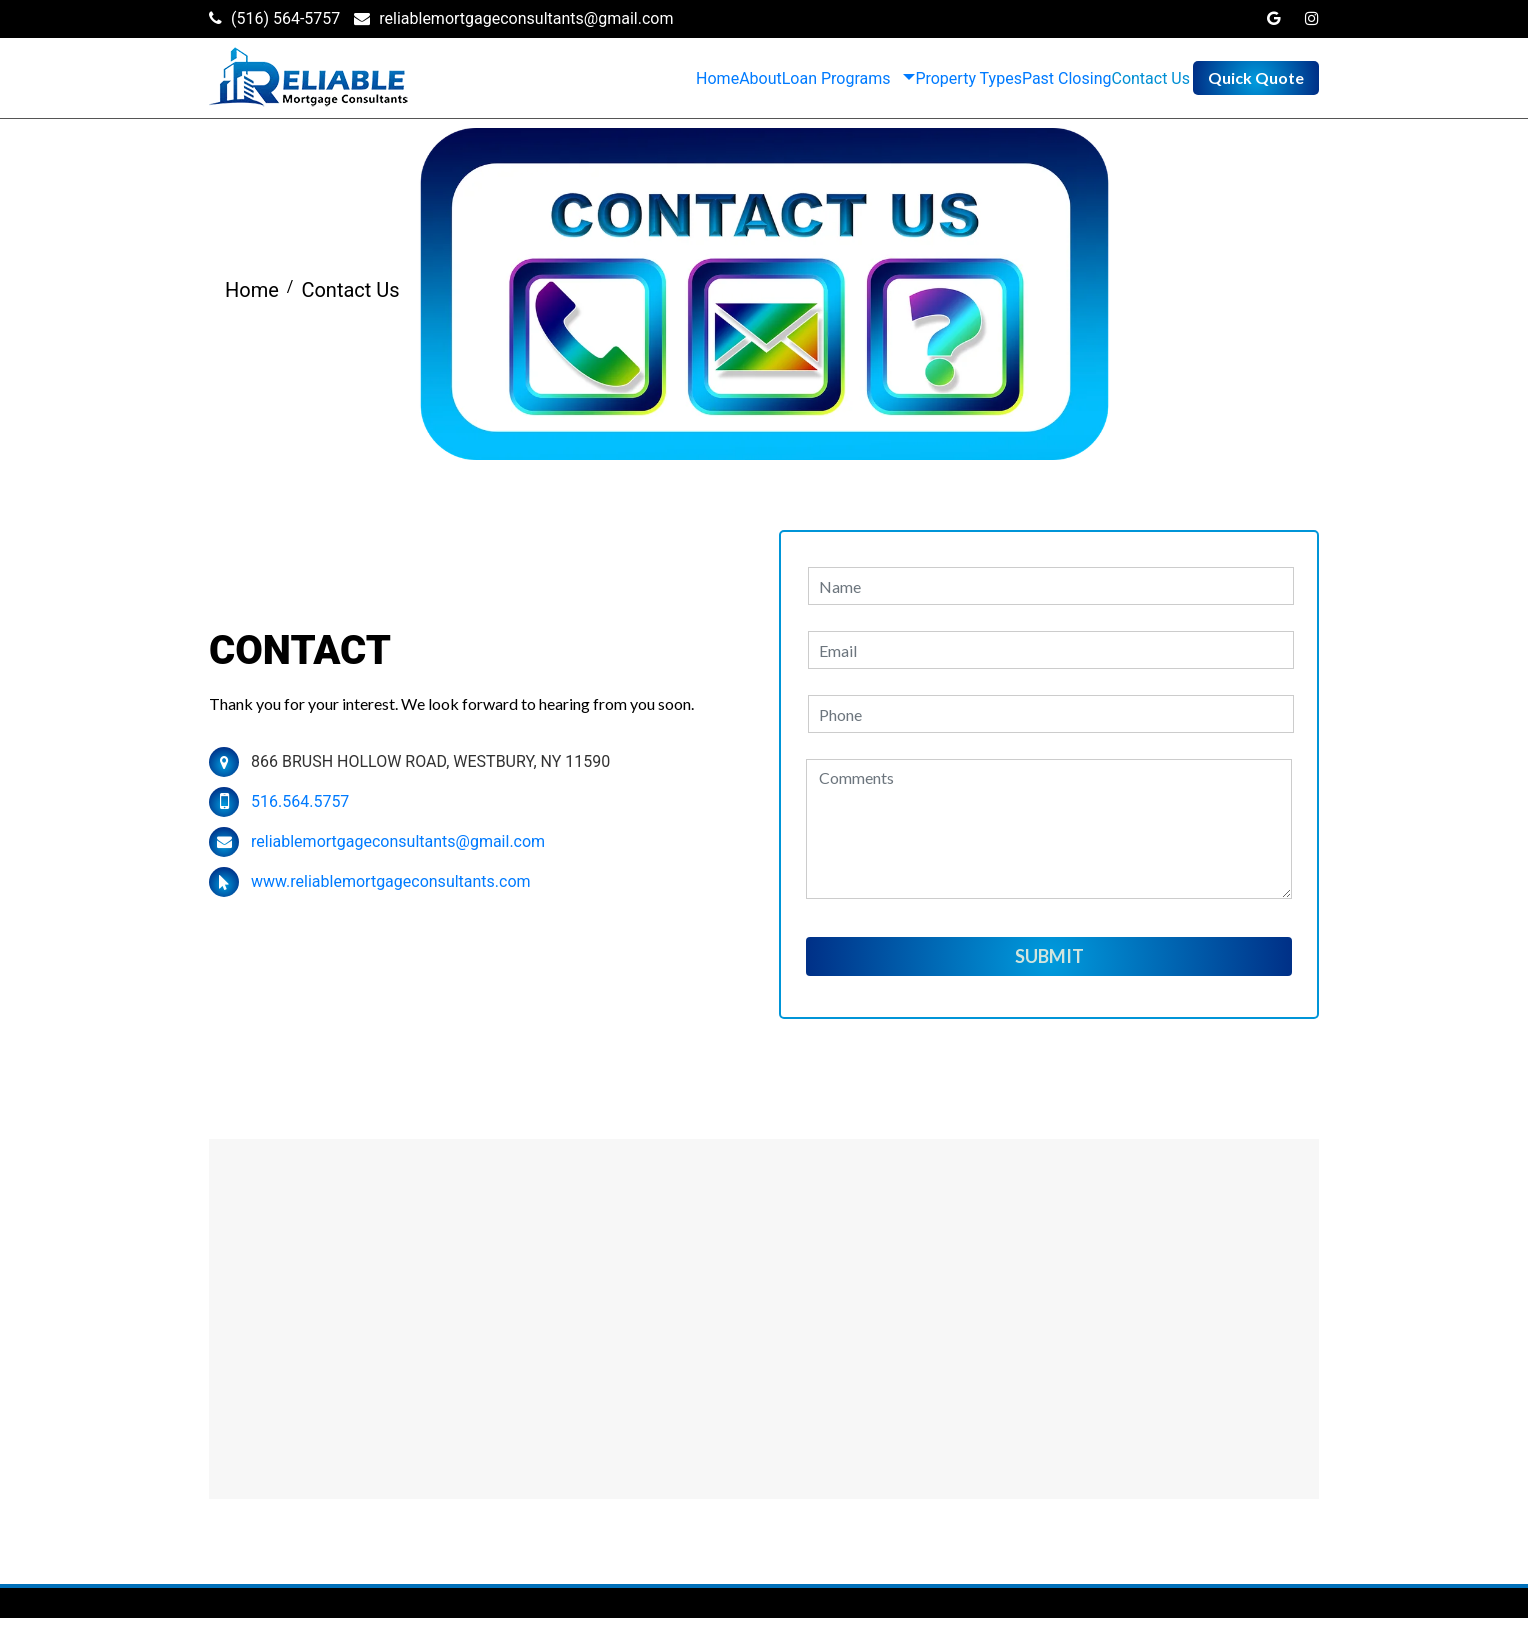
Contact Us (1150, 78)
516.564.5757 (300, 801)
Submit (1049, 956)
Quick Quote (1256, 77)
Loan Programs (836, 78)
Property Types (968, 78)
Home (717, 78)
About (760, 78)
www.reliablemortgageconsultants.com (391, 881)
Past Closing (1067, 78)
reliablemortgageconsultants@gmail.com (398, 841)
